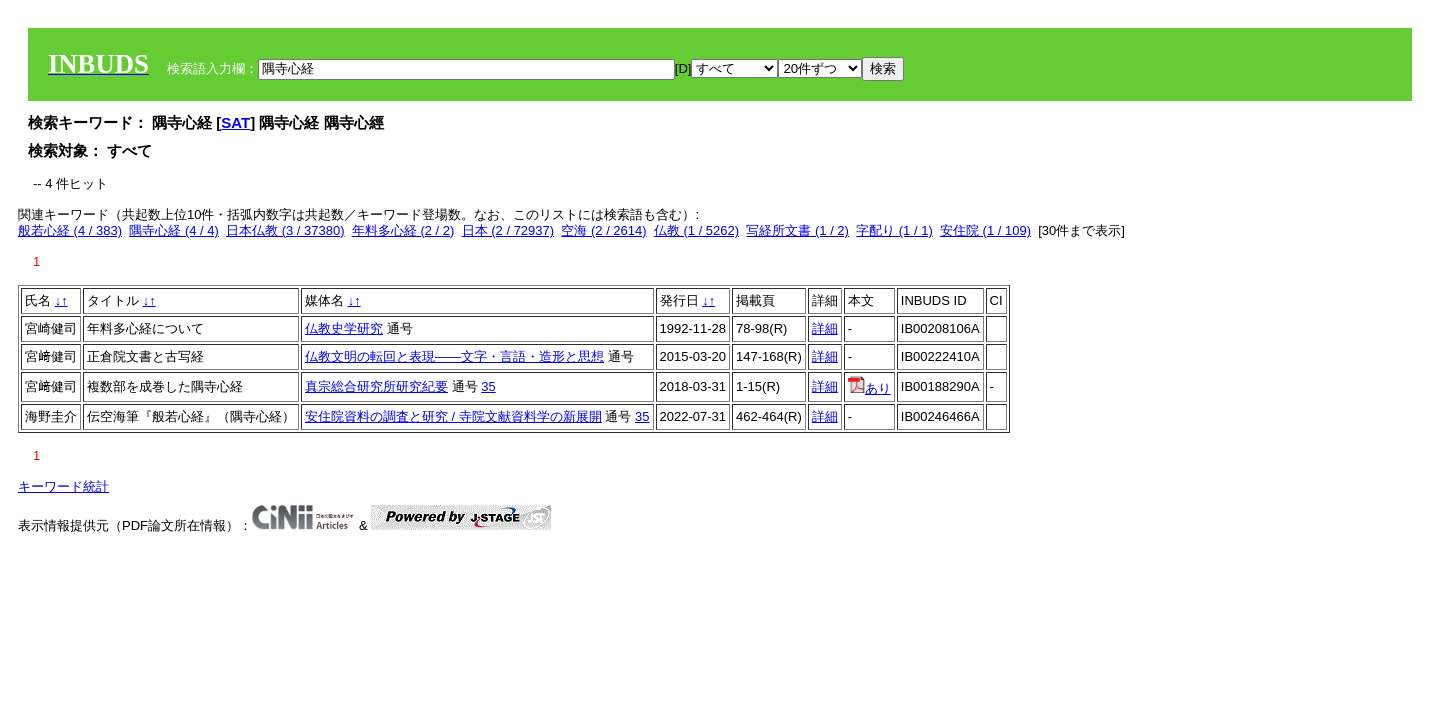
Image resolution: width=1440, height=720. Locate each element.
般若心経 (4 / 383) (70, 230)
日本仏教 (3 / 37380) (285, 230)
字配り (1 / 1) (894, 230)
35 (488, 386)
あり (869, 388)
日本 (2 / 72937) (508, 230)
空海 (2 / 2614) (603, 230)
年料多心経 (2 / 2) (403, 230)
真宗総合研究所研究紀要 (376, 386)
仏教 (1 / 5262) (696, 230)
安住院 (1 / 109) (985, 230)
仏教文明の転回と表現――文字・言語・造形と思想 (454, 356)
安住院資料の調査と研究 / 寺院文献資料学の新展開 (453, 416)
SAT (235, 122)
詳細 (825, 328)
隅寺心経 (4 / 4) (174, 230)
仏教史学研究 (344, 328)
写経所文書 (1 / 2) (797, 230)
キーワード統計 (63, 486)
